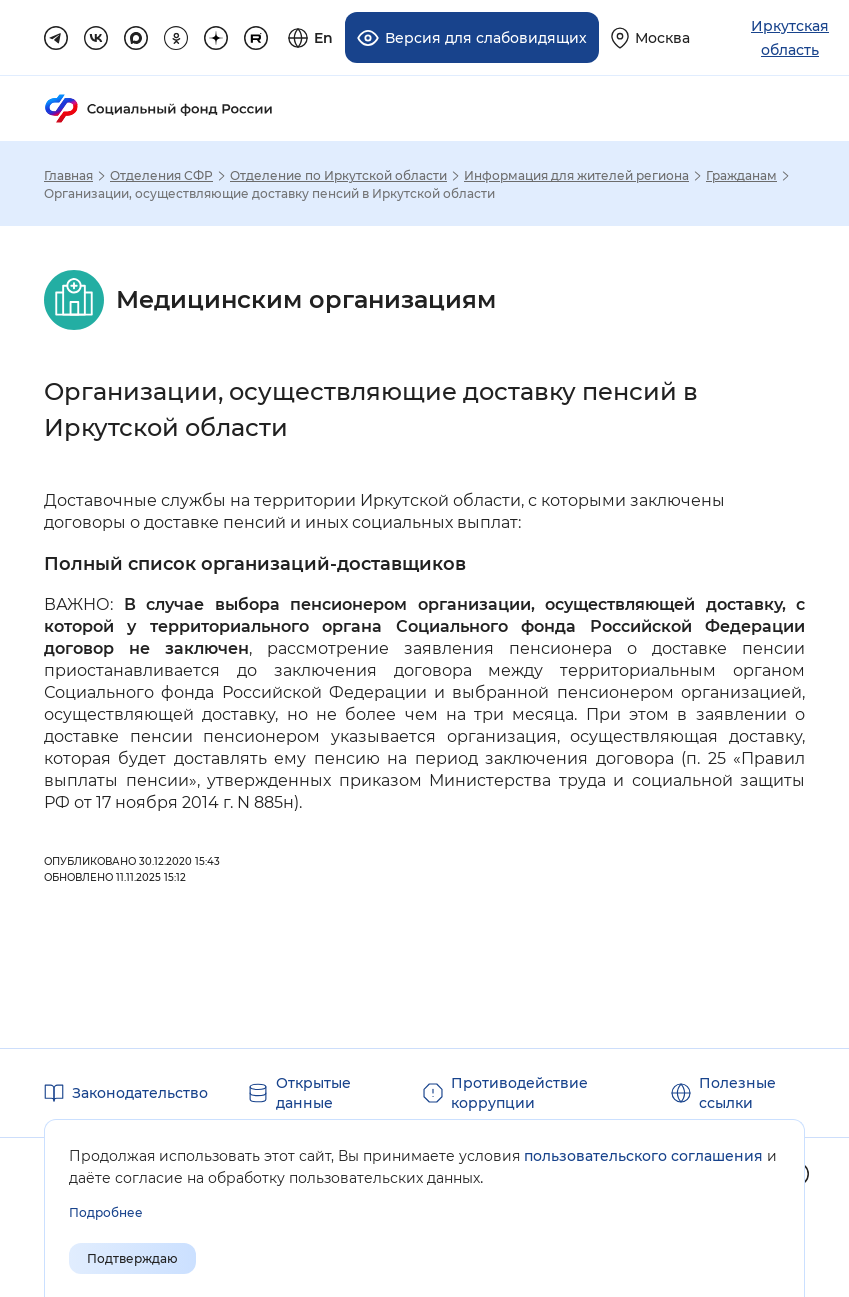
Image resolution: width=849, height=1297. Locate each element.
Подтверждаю (132, 1258)
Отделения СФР (161, 176)
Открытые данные (313, 1093)
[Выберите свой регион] (650, 37)
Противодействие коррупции (519, 1093)
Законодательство (140, 1093)
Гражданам (741, 176)
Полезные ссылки (737, 1093)
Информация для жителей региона (576, 176)
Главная (68, 176)
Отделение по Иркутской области (338, 176)
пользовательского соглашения (643, 1156)
